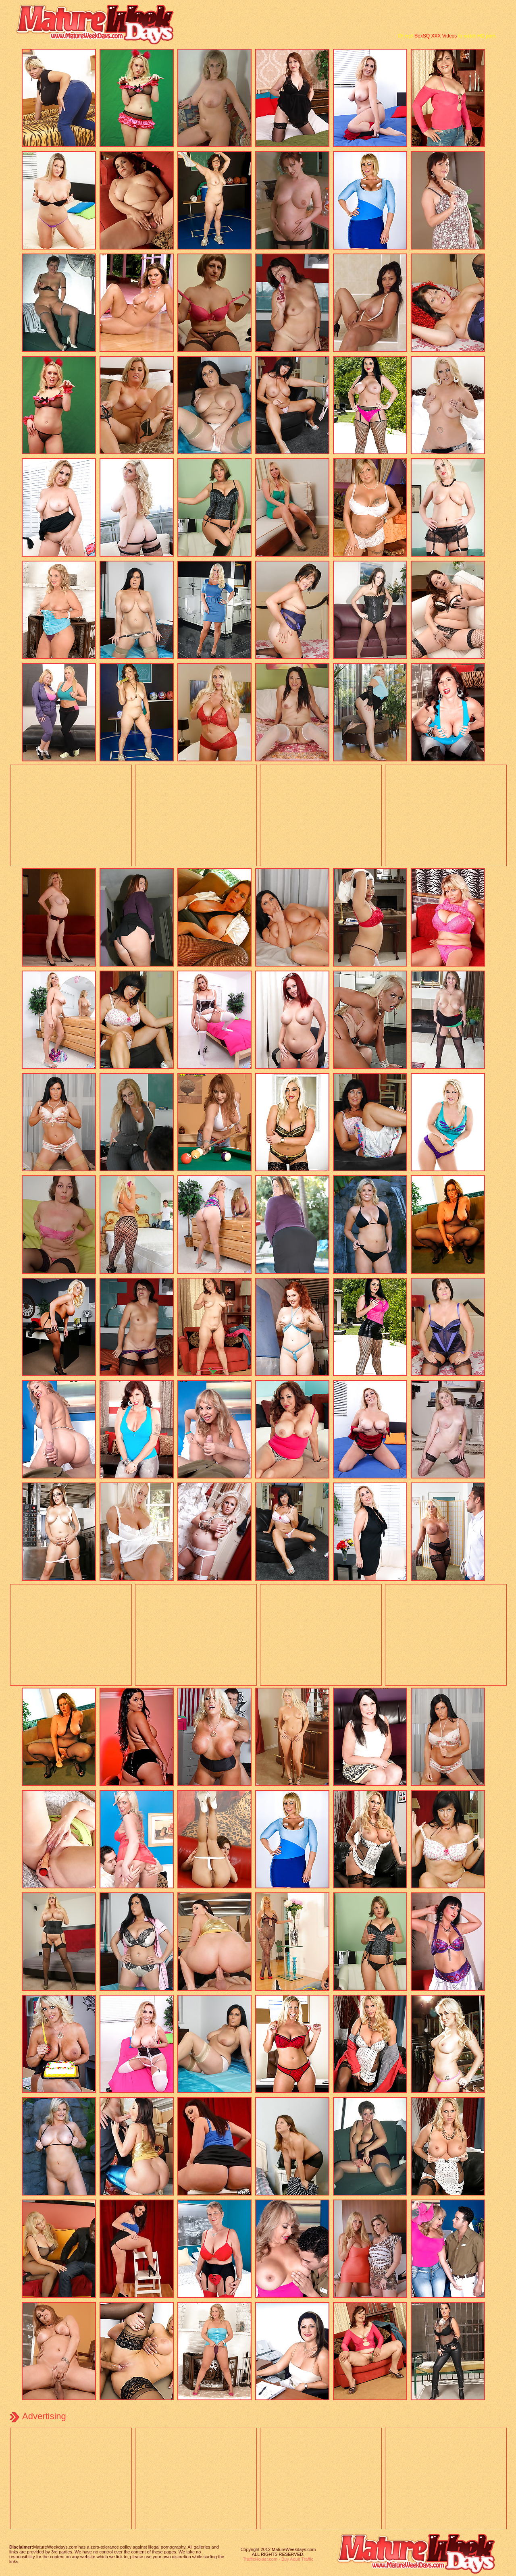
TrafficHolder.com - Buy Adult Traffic (278, 2559)
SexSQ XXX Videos (435, 36)
